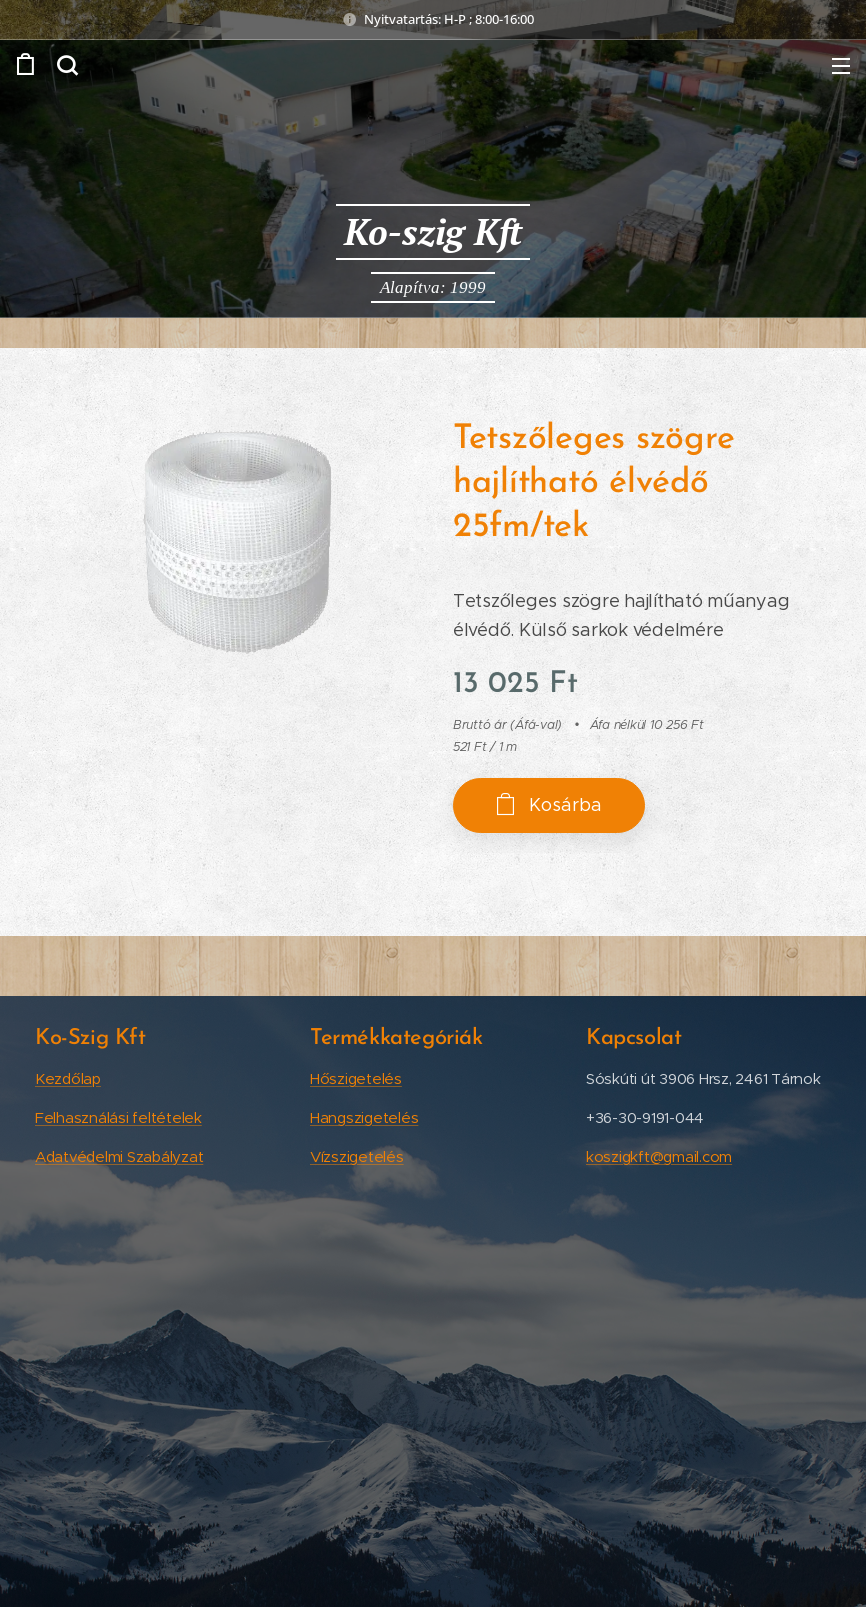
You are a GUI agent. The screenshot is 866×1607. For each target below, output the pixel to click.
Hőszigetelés (356, 1078)
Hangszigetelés (364, 1117)
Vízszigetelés (357, 1156)
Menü (841, 66)
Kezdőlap (68, 1078)
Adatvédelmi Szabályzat (119, 1156)
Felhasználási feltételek (118, 1117)
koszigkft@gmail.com (659, 1156)
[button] (67, 65)
